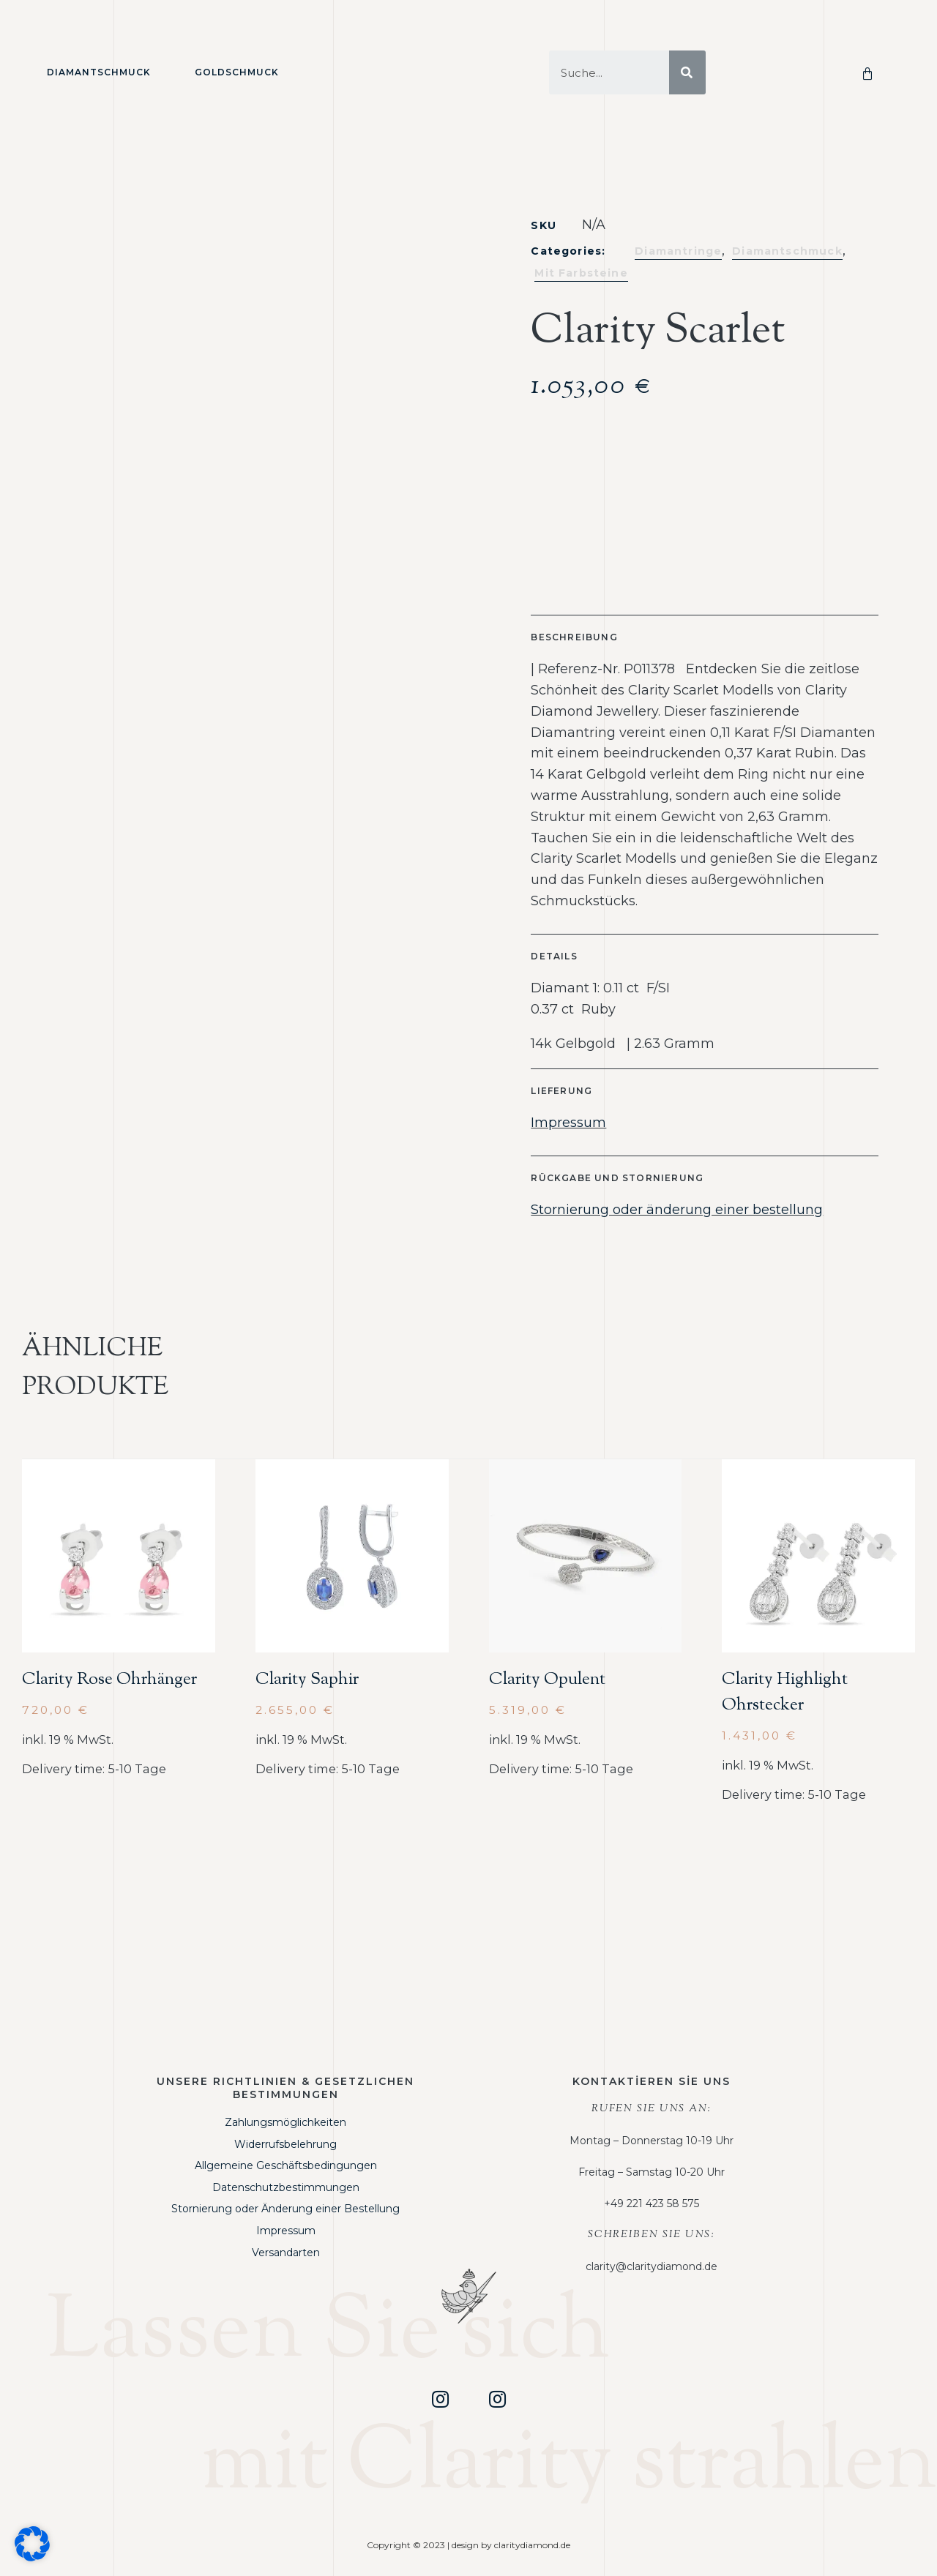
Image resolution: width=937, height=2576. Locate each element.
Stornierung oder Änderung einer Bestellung (285, 2208)
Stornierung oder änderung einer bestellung (677, 1210)
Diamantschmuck (99, 72)
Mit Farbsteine (580, 273)
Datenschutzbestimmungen (285, 2187)
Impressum (568, 1123)
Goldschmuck (237, 72)
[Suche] (687, 72)
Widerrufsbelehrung (285, 2144)
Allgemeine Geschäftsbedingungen (286, 2165)
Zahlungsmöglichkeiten (285, 2122)
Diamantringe (678, 251)
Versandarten (286, 2252)
